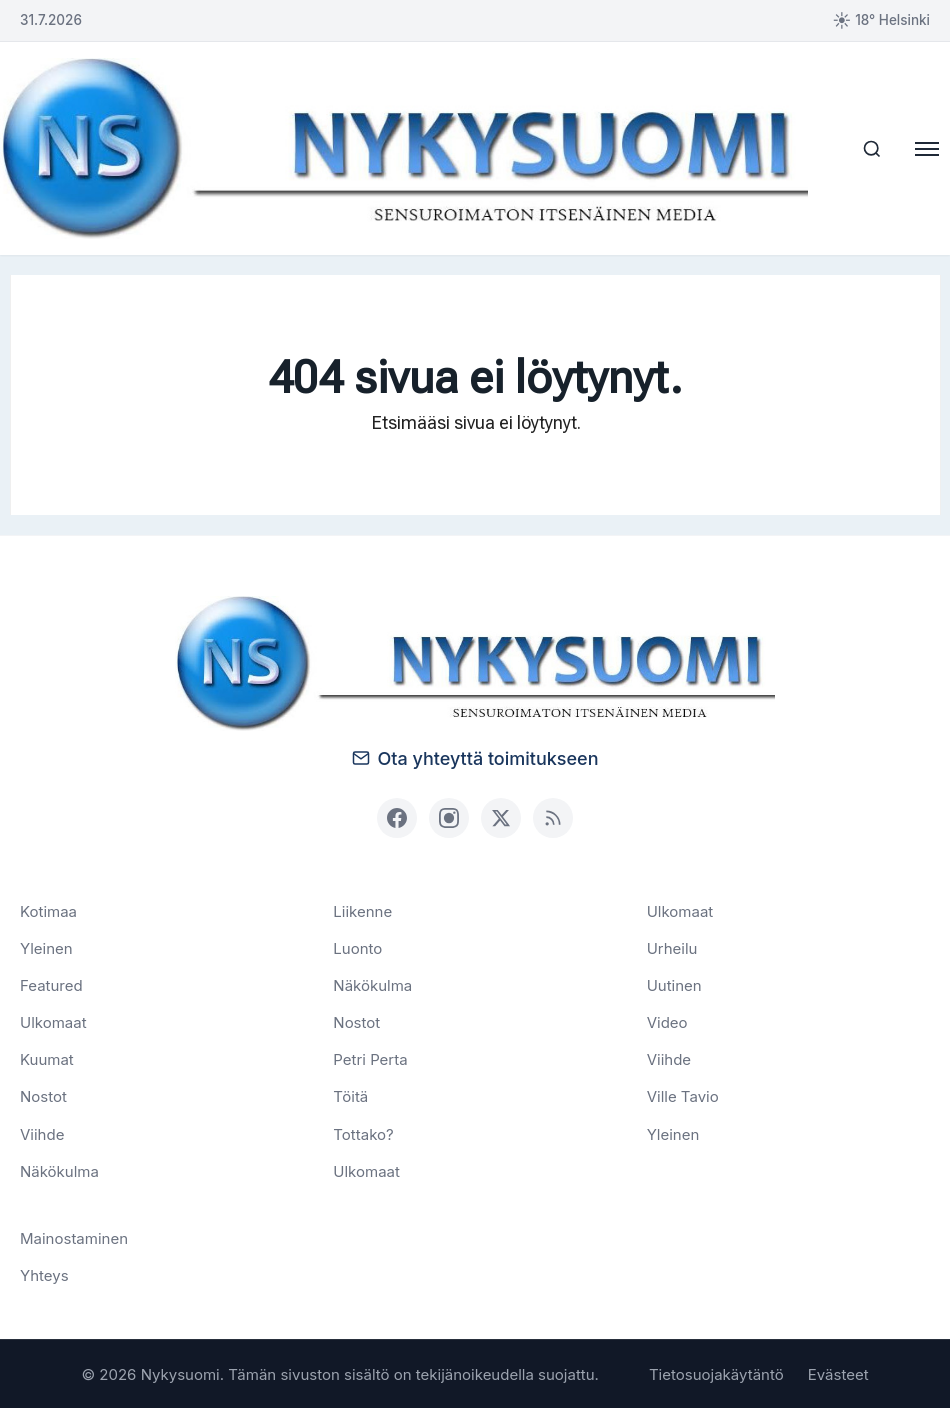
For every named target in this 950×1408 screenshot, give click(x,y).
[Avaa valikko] (926, 148)
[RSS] (553, 816)
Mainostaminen (74, 1237)
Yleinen (46, 946)
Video (667, 1021)
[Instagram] (449, 816)
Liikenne (362, 909)
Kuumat (47, 1058)
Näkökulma (59, 1169)
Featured (51, 984)
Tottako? (363, 1132)
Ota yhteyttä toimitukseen (475, 756)
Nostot (43, 1095)
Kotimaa (48, 909)
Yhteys (44, 1274)
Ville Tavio (683, 1095)
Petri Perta (370, 1058)
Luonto (357, 946)
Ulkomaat (53, 1021)
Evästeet (838, 1373)
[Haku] (866, 148)
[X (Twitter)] (501, 816)
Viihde (42, 1132)
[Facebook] (397, 816)
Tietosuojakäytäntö (716, 1373)
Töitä (350, 1095)
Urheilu (672, 946)
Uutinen (674, 984)
